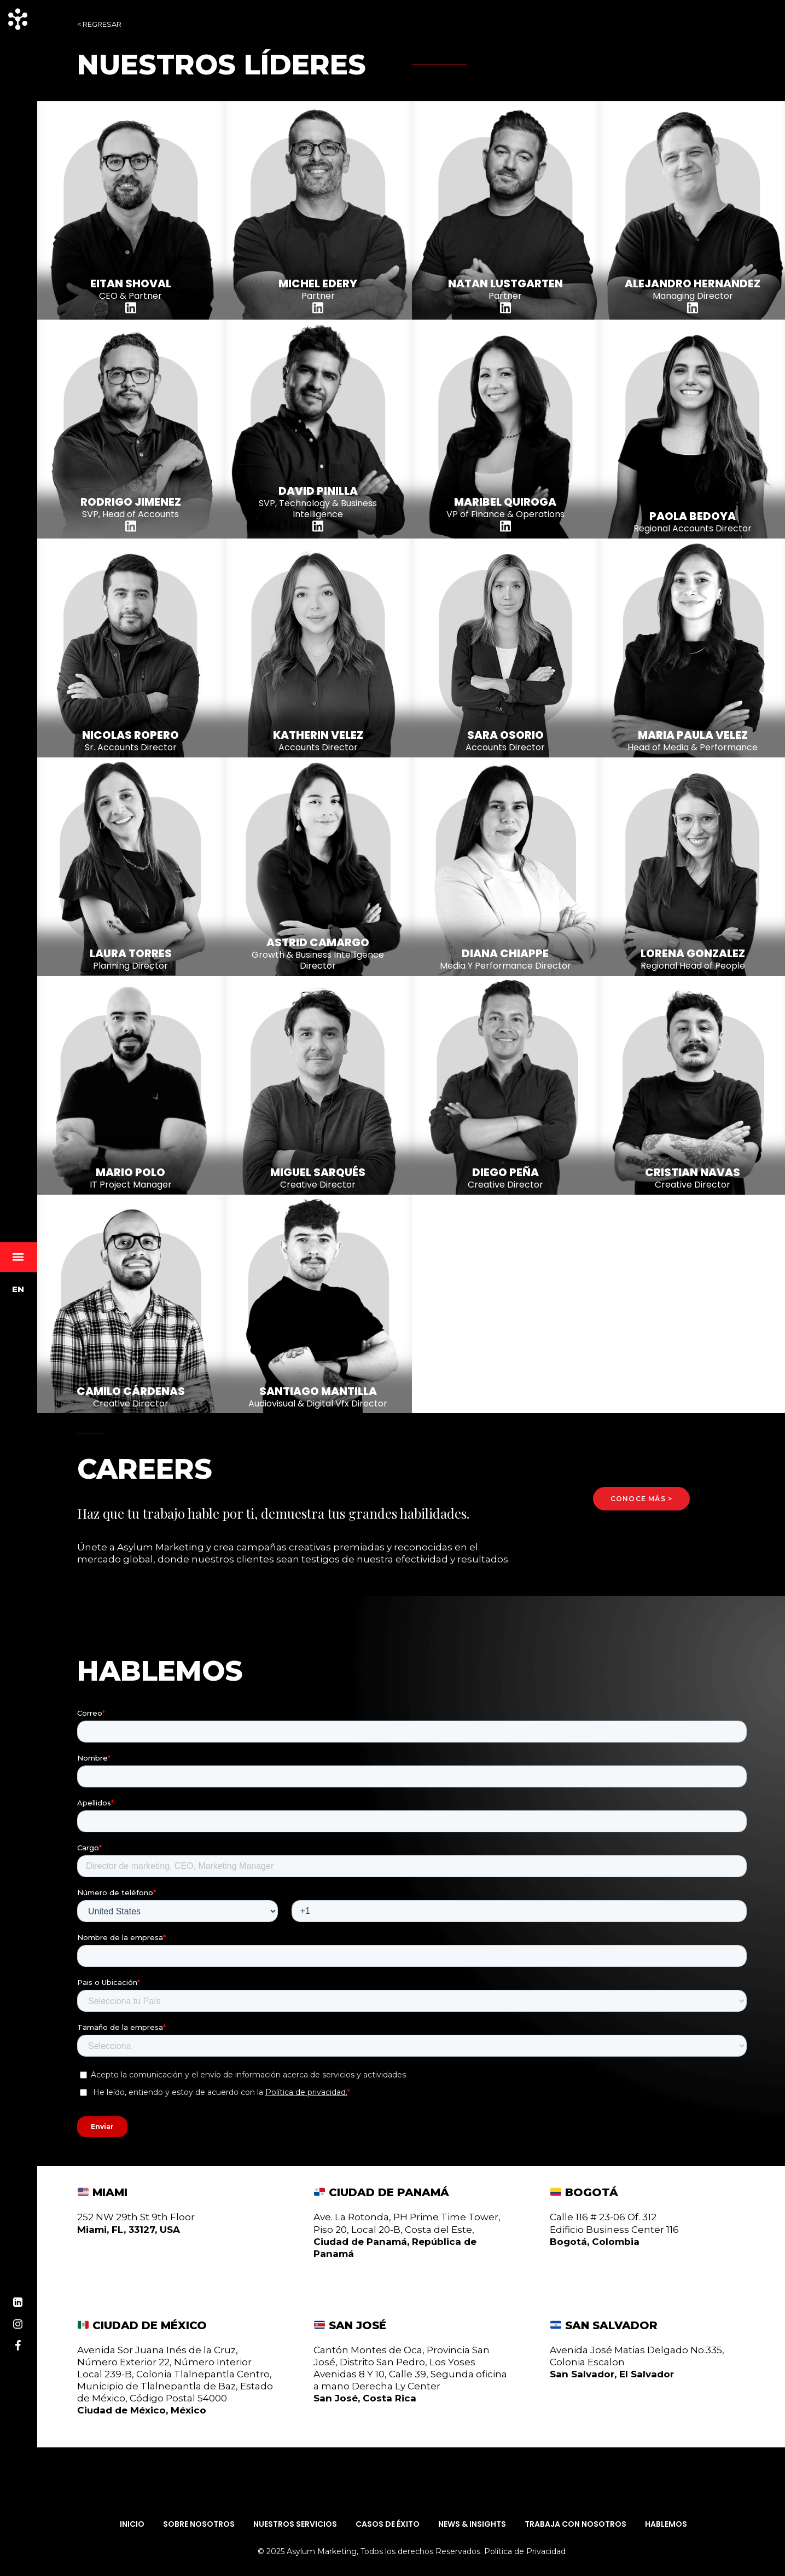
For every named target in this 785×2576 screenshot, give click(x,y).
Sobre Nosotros (199, 2524)
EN (18, 1289)
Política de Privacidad (525, 2551)
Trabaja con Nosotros (575, 2524)
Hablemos (666, 2524)
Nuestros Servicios (295, 2524)
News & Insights (472, 2524)
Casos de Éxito (388, 2524)
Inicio (132, 2524)
